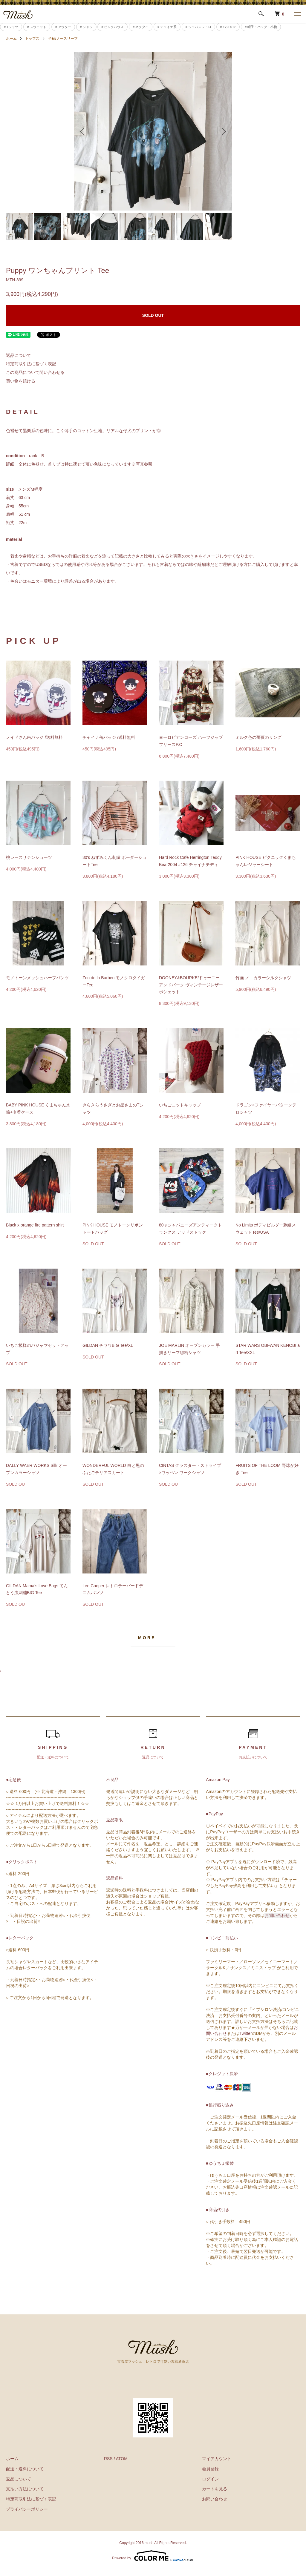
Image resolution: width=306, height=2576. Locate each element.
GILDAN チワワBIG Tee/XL (107, 1345)
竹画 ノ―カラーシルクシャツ (263, 977)
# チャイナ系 (167, 27)
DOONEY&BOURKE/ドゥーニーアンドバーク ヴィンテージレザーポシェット (191, 984)
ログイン (210, 2479)
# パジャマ (228, 27)
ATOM (122, 2458)
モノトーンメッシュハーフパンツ (37, 977)
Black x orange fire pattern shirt (35, 1225)
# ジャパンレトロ (198, 27)
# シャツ (86, 27)
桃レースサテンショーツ (29, 857)
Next (223, 131)
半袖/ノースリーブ (63, 38)
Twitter (245, 2033)
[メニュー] (297, 14)
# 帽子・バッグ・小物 (261, 27)
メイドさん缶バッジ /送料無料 (34, 737)
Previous (82, 131)
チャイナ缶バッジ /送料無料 (108, 737)
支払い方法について (25, 2488)
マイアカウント (216, 2458)
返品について (18, 355)
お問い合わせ (277, 1915)
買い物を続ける (20, 381)
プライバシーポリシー (27, 2509)
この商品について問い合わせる (35, 372)
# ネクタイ (141, 27)
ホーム (11, 38)
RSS (108, 2458)
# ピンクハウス (112, 27)
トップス (32, 38)
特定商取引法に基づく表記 (31, 363)
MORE (147, 1637)
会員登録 (210, 2468)
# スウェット (36, 27)
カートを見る (214, 2488)
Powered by (153, 2555)
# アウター (63, 27)
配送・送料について (25, 2468)
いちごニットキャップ (180, 1105)
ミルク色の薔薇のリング (258, 737)
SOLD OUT (153, 315)
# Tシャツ (11, 27)
